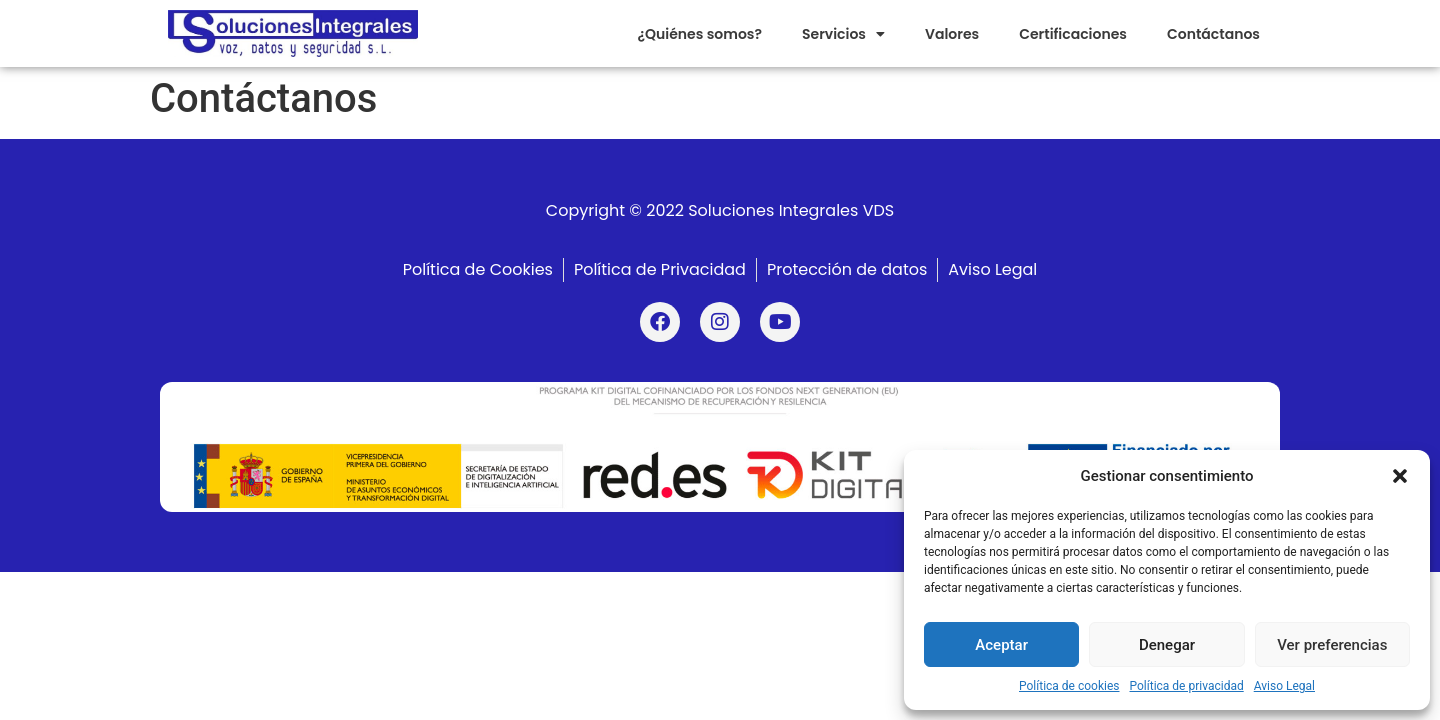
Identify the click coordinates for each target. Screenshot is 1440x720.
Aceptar (1001, 645)
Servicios (843, 34)
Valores (952, 34)
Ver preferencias (1332, 645)
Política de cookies (1069, 686)
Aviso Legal (1284, 686)
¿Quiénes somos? (699, 34)
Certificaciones (1073, 34)
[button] (1400, 476)
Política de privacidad (1187, 686)
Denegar (1167, 645)
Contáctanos (1213, 34)
